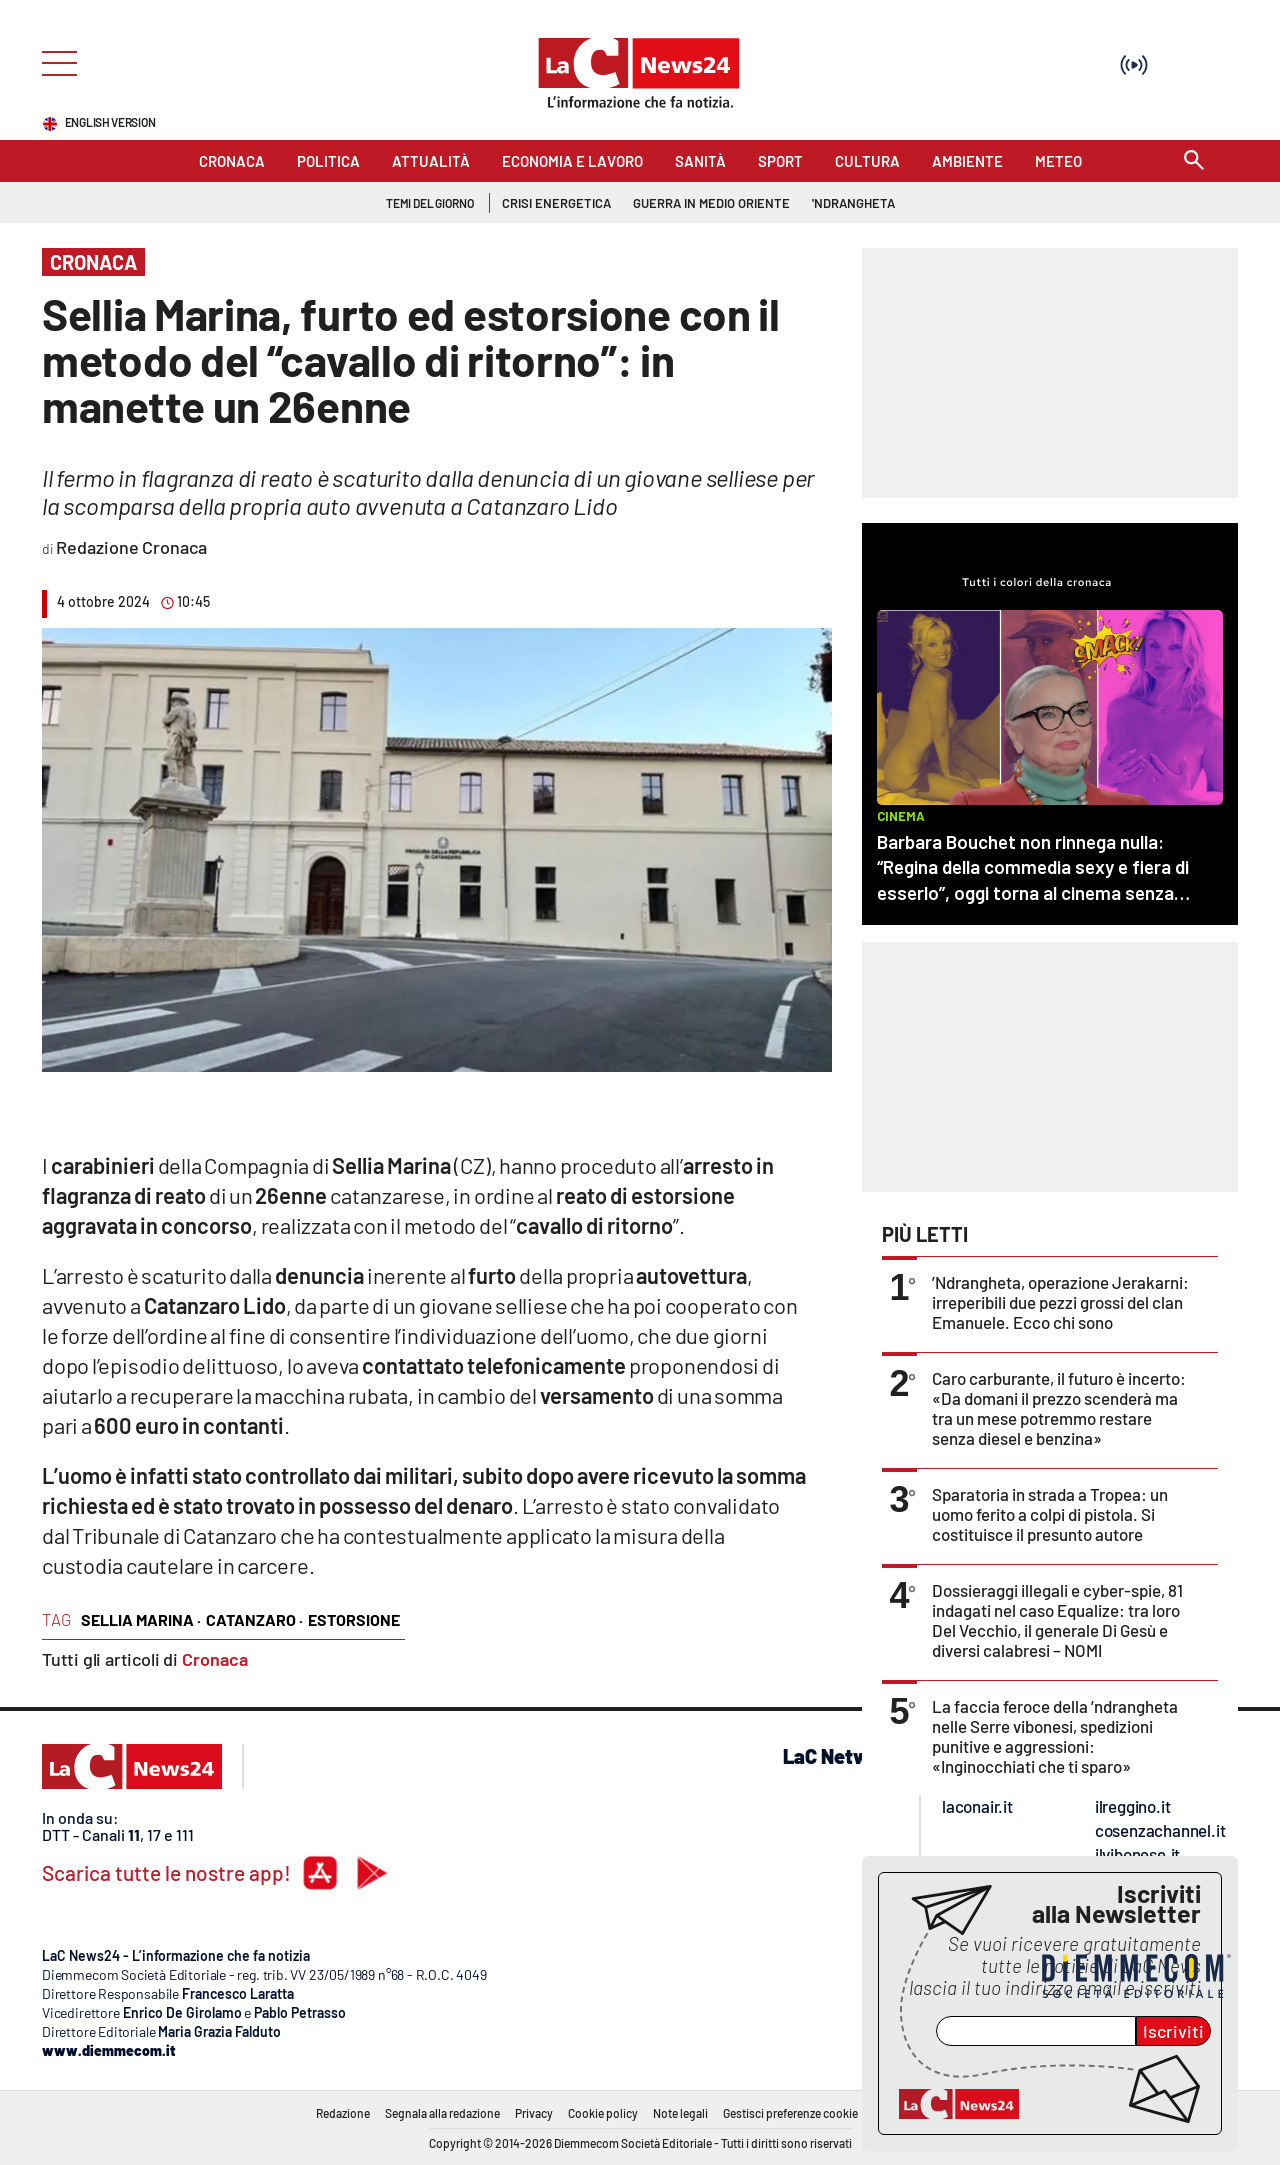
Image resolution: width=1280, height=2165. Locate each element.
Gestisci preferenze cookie (790, 2113)
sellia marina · (141, 1619)
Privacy (534, 2113)
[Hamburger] (53, 61)
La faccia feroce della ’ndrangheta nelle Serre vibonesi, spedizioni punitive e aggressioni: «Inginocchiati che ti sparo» (1055, 1736)
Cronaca (215, 1659)
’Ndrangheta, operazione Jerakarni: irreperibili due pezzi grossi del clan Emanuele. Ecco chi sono (1060, 1302)
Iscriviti (1173, 2031)
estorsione (354, 1619)
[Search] (1194, 161)
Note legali (680, 2113)
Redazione (343, 2113)
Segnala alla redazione (442, 2113)
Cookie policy (603, 2113)
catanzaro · (254, 1619)
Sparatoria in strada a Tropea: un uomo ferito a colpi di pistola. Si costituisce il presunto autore (1050, 1514)
